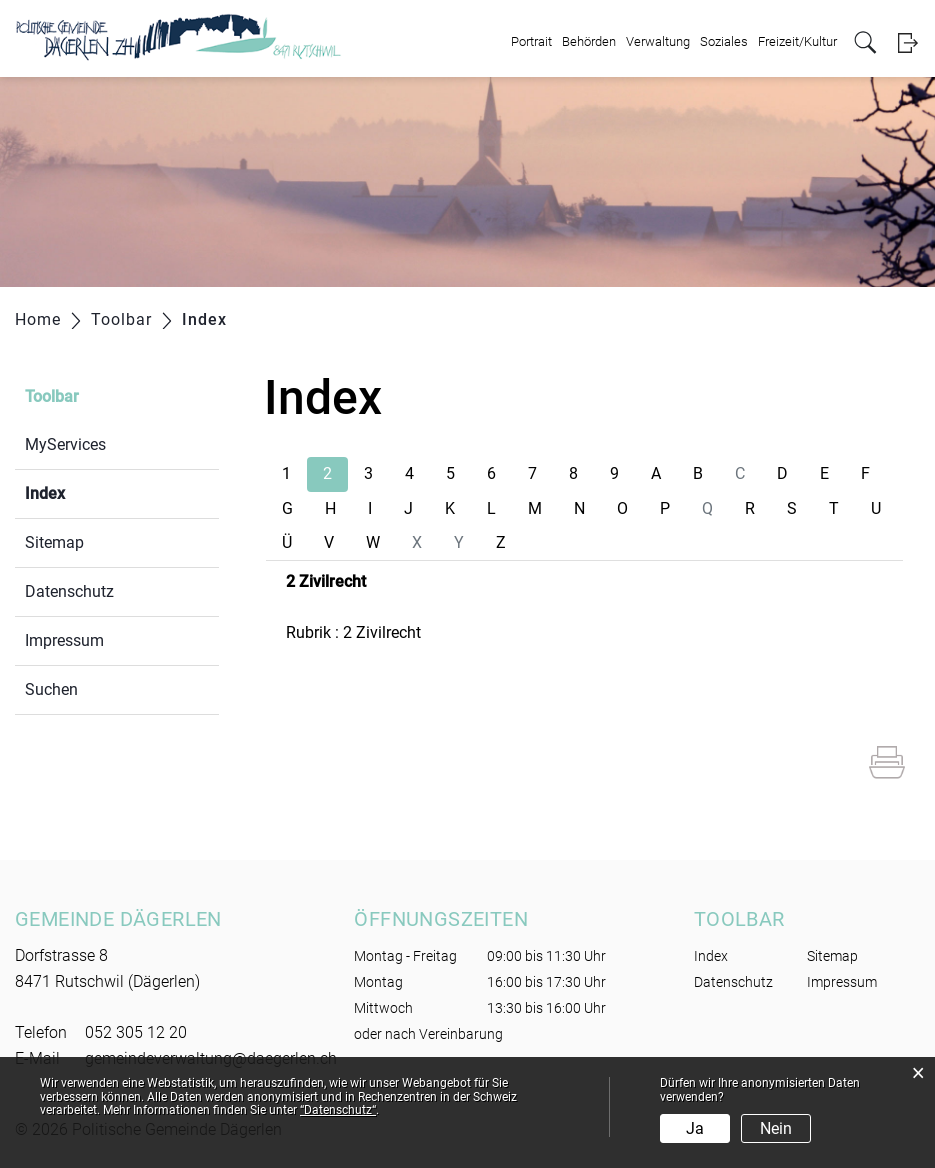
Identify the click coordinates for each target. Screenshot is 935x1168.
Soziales (724, 41)
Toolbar (52, 396)
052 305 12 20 (136, 1032)
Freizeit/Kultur (797, 41)
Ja (695, 1128)
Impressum (64, 640)
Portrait (531, 41)
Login (907, 42)
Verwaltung (658, 41)
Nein (776, 1128)
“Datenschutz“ (338, 1110)
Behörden (589, 41)
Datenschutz (69, 591)
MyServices (65, 444)
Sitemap (54, 542)
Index (92, 491)
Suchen (51, 689)
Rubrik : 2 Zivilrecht (353, 632)
